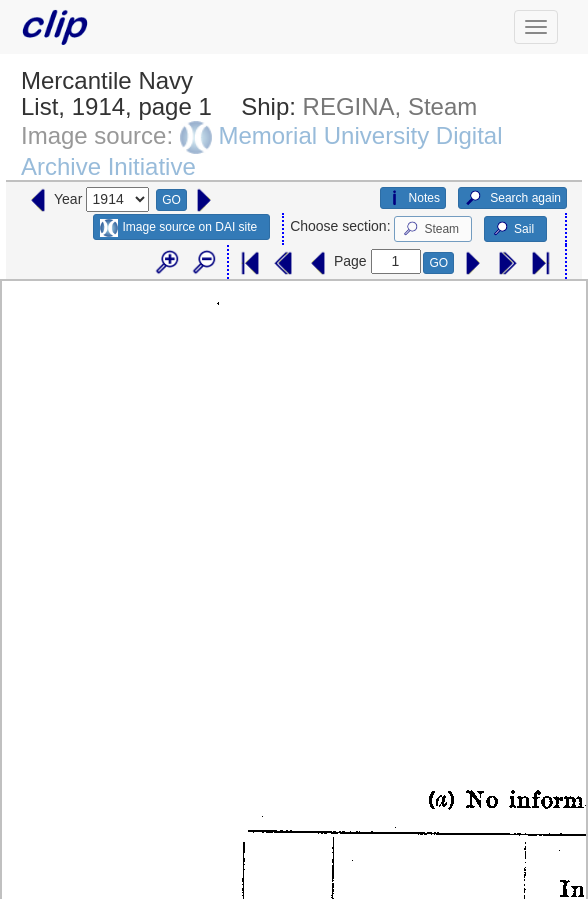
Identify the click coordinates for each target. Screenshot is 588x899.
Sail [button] (512, 229)
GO (171, 200)
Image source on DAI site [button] (178, 228)
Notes (413, 198)
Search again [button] (512, 198)
